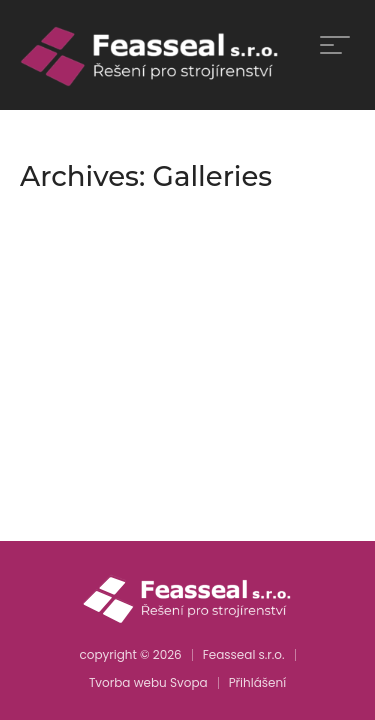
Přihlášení (257, 682)
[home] (151, 55)
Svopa (189, 682)
